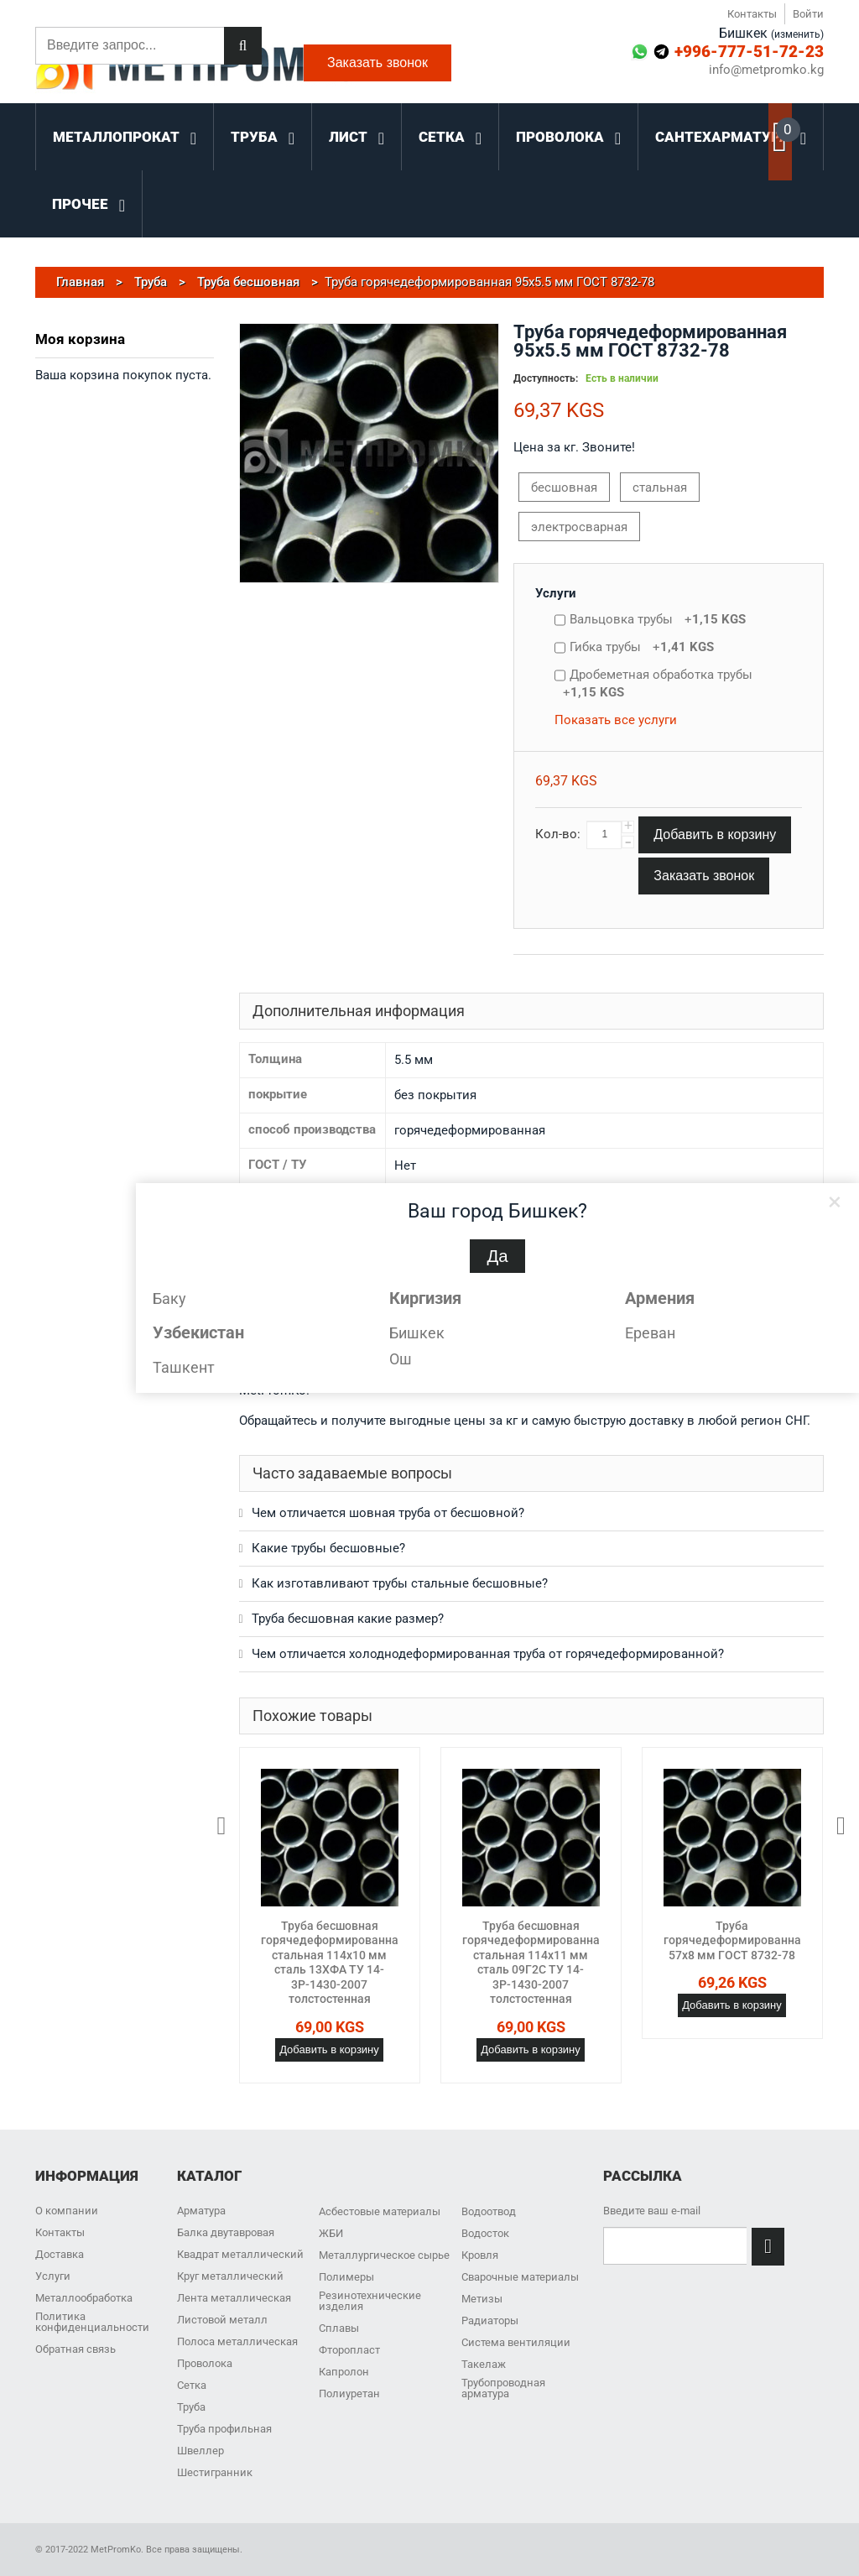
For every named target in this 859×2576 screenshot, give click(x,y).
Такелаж (483, 2364)
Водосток (485, 2233)
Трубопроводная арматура (503, 2388)
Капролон (344, 2371)
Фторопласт (349, 2349)
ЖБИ (331, 2233)
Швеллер (200, 2450)
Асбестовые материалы (379, 2211)
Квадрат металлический (240, 2254)
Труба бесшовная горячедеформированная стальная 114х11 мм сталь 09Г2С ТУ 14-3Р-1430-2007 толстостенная (534, 1962)
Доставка (59, 2254)
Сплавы (339, 2328)
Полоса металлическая (237, 2341)
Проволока (204, 2363)
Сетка (191, 2385)
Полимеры (346, 2276)
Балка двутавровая (225, 2232)
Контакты (752, 14)
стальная (660, 487)
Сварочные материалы (520, 2276)
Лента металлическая (234, 2297)
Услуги (555, 593)
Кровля (479, 2255)
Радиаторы (489, 2320)
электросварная (579, 526)
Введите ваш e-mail (651, 2210)
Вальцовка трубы (658, 619)
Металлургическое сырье (384, 2255)
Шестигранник (214, 2472)
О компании (66, 2210)
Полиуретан (349, 2393)
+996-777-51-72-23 (749, 51)
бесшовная (564, 487)
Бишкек (417, 1333)
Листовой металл (222, 2319)
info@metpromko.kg (766, 70)
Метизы (481, 2298)
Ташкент (184, 1367)
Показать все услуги (615, 719)
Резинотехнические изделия (370, 2301)
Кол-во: (557, 834)
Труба (191, 2406)
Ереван (650, 1333)
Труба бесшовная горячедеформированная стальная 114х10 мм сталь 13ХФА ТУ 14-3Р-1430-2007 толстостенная (333, 1962)
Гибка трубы (642, 646)
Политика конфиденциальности (92, 2322)
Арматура (201, 2210)
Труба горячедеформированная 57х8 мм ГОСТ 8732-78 (736, 1940)
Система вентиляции (515, 2342)
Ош (400, 1359)
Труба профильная (224, 2428)
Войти (808, 14)
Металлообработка (84, 2297)
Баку (169, 1298)
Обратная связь (75, 2349)
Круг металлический (230, 2276)
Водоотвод (488, 2211)
